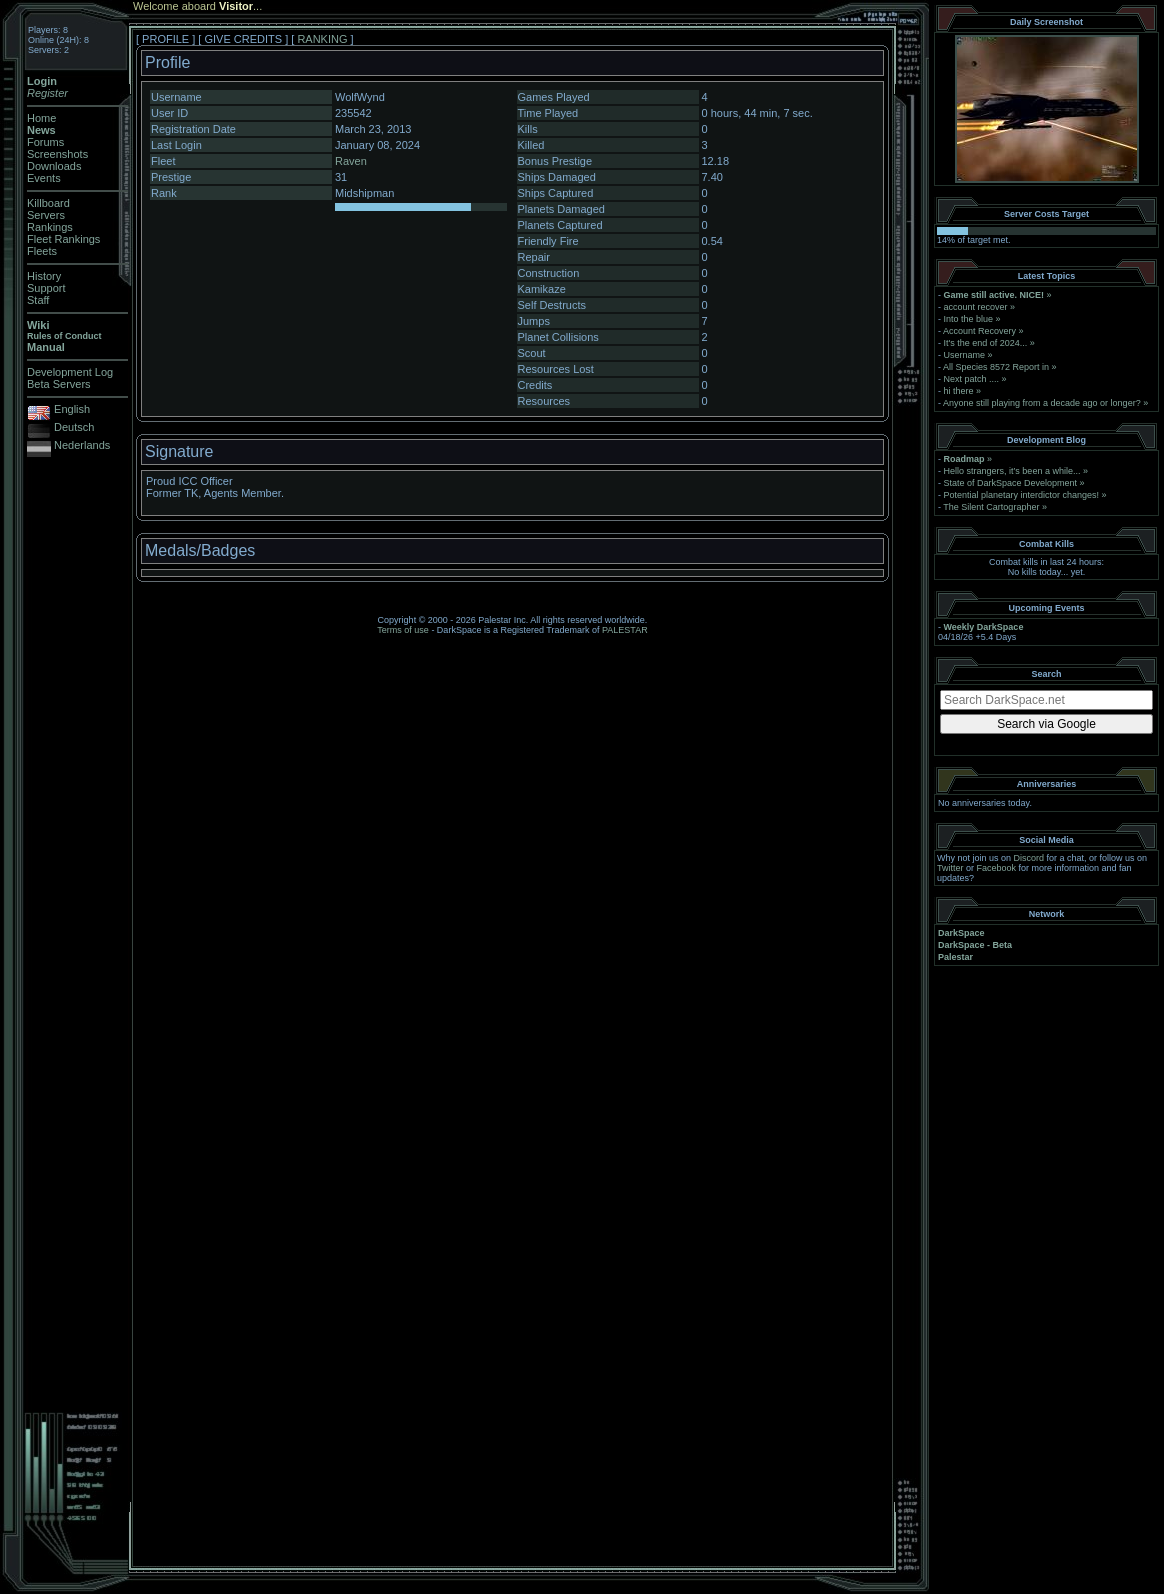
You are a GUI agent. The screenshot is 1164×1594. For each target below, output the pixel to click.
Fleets (42, 251)
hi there (959, 391)
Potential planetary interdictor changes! (1022, 495)
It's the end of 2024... (986, 343)
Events (44, 178)
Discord (1029, 858)
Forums (45, 142)
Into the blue (969, 319)
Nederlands (82, 445)
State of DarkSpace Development (1011, 483)
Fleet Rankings (63, 239)
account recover (976, 307)
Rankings (50, 227)
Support (46, 288)
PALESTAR (625, 630)
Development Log (70, 372)
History (44, 276)
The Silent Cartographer (991, 507)
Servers (46, 215)
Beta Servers (59, 384)
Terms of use (403, 630)
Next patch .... (972, 379)
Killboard (48, 203)
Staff (38, 300)
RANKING (322, 39)
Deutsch (74, 427)
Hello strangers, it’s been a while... (1012, 471)
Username (965, 355)
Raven (351, 161)
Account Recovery (979, 331)
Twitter (950, 868)
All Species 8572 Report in (996, 367)
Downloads (54, 166)
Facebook (997, 868)
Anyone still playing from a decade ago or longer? (1042, 403)
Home (41, 118)
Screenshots (57, 154)
